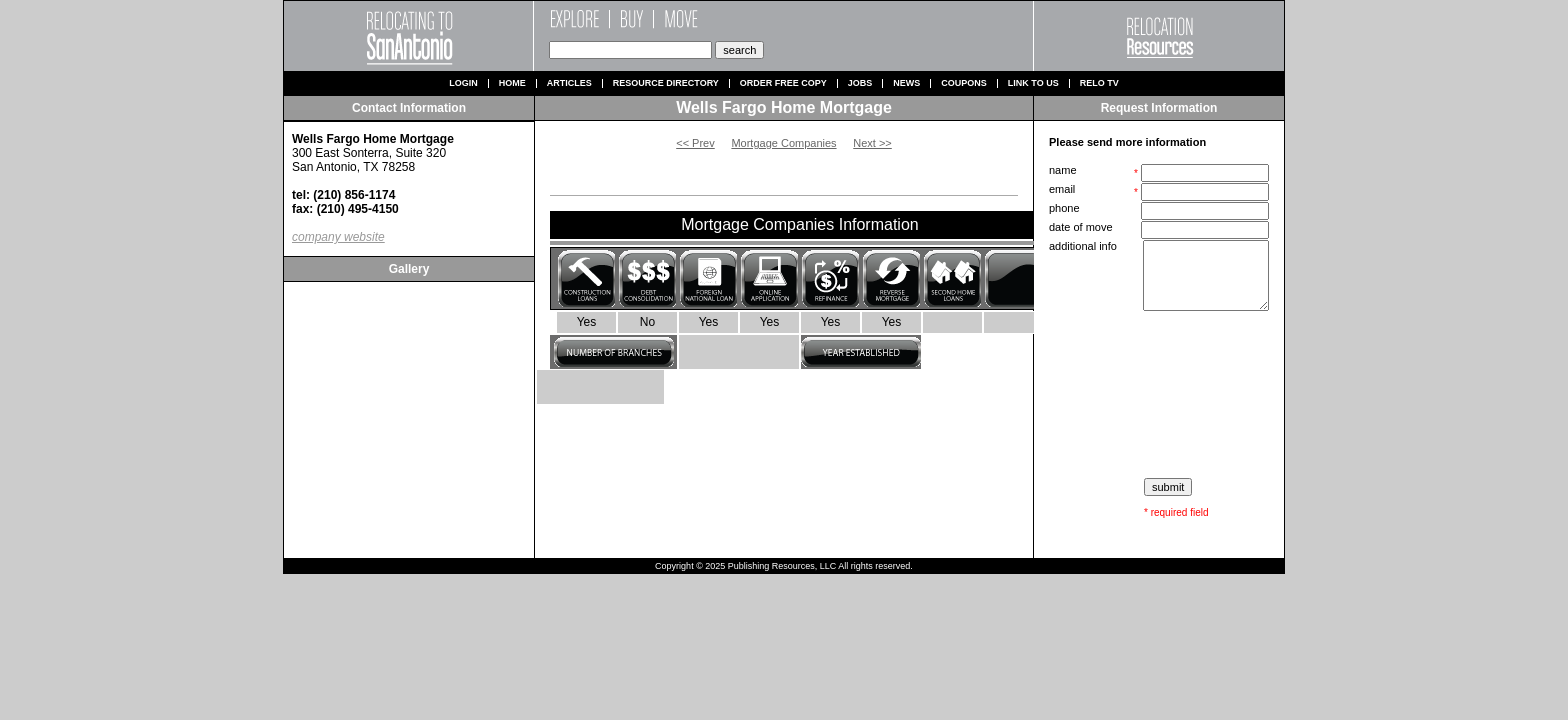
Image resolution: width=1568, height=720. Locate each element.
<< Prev (695, 143)
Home (512, 83)
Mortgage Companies (783, 143)
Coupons (964, 83)
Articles (569, 83)
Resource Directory (666, 83)
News (906, 83)
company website (338, 237)
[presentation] (1161, 395)
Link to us (1033, 83)
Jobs (860, 83)
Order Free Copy (783, 83)
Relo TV (1099, 83)
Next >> (872, 143)
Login (463, 83)
